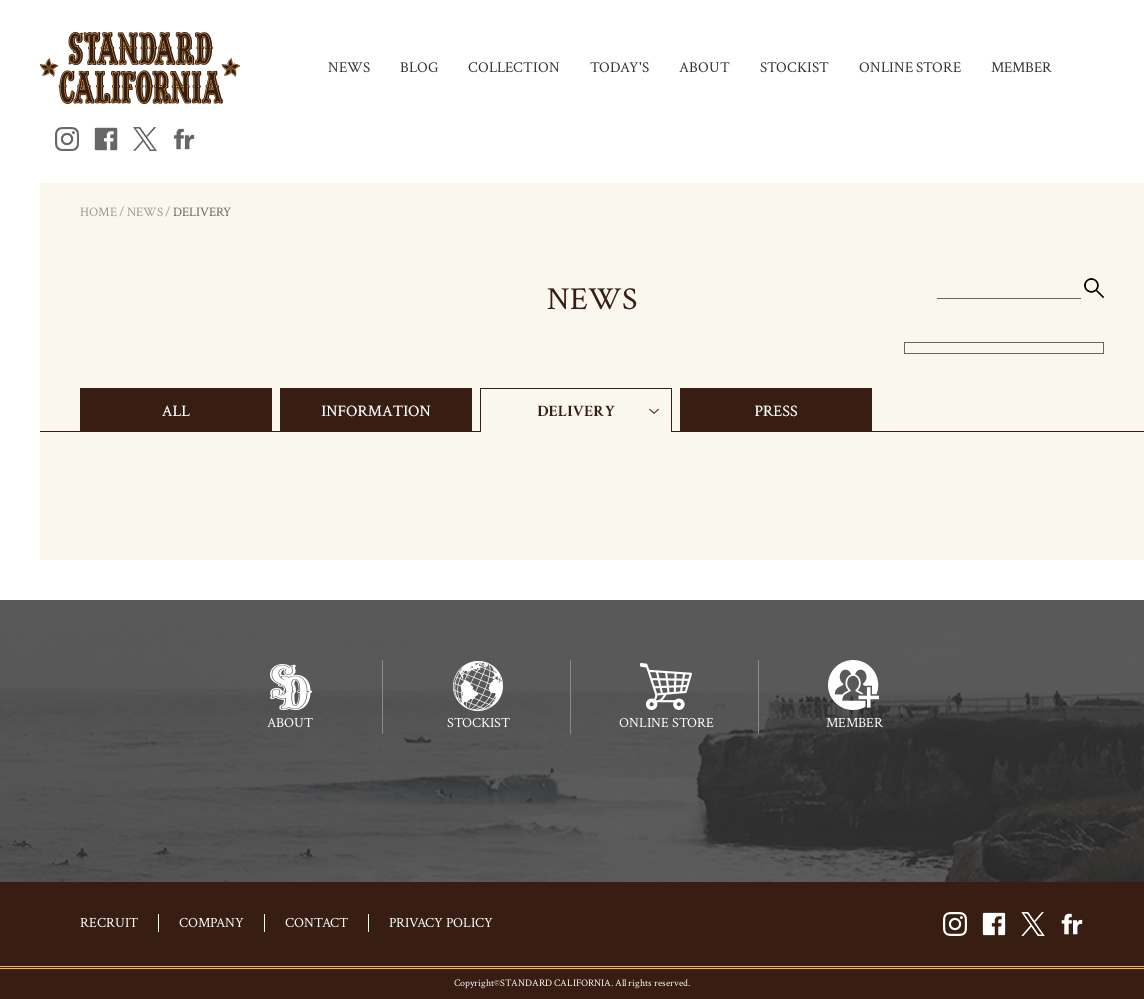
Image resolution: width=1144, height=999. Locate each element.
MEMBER (1021, 67)
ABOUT (704, 67)
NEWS (349, 67)
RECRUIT (109, 923)
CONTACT (316, 923)
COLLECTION (514, 67)
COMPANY (211, 923)
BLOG (419, 67)
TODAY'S (619, 67)
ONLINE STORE (910, 67)
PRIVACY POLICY (441, 923)
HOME (98, 212)
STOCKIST (794, 67)
